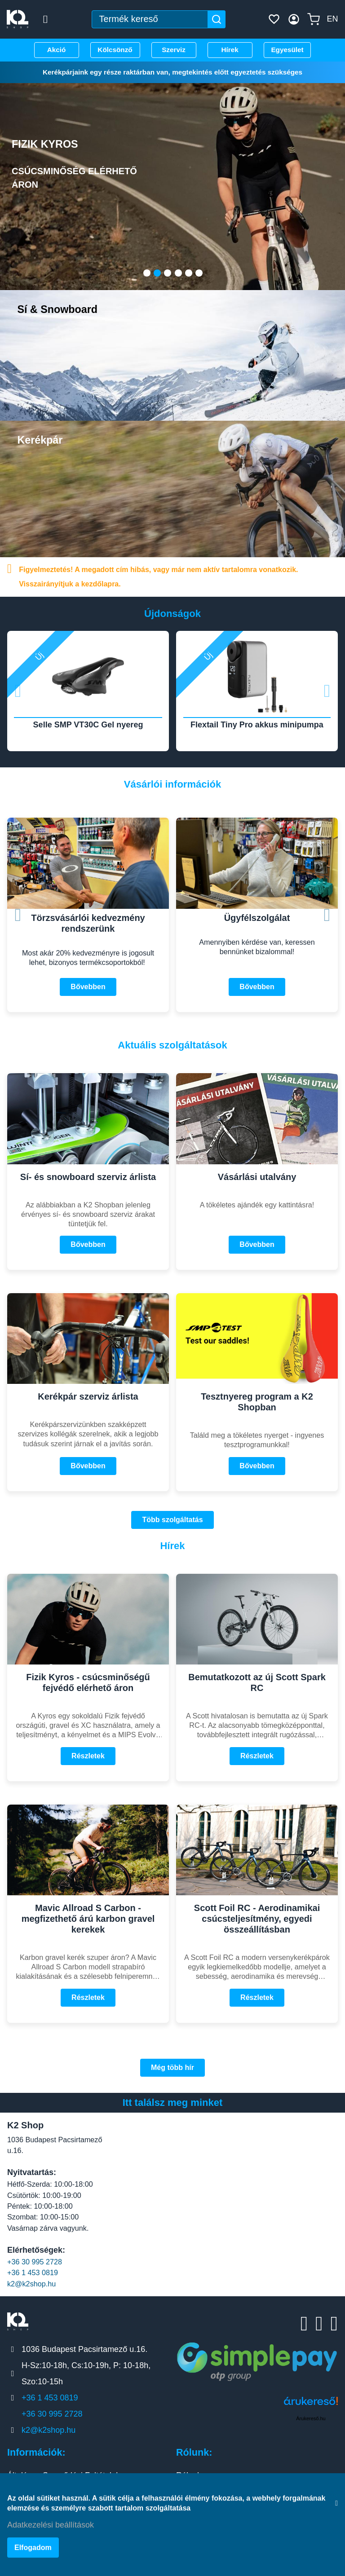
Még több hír (172, 2062)
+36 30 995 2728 (34, 2257)
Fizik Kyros (88, 159)
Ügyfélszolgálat (257, 913)
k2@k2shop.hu (31, 2279)
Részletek (88, 1751)
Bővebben (88, 982)
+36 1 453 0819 (32, 2268)
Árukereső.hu (310, 2413)
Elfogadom (33, 2551)
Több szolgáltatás (172, 1515)
